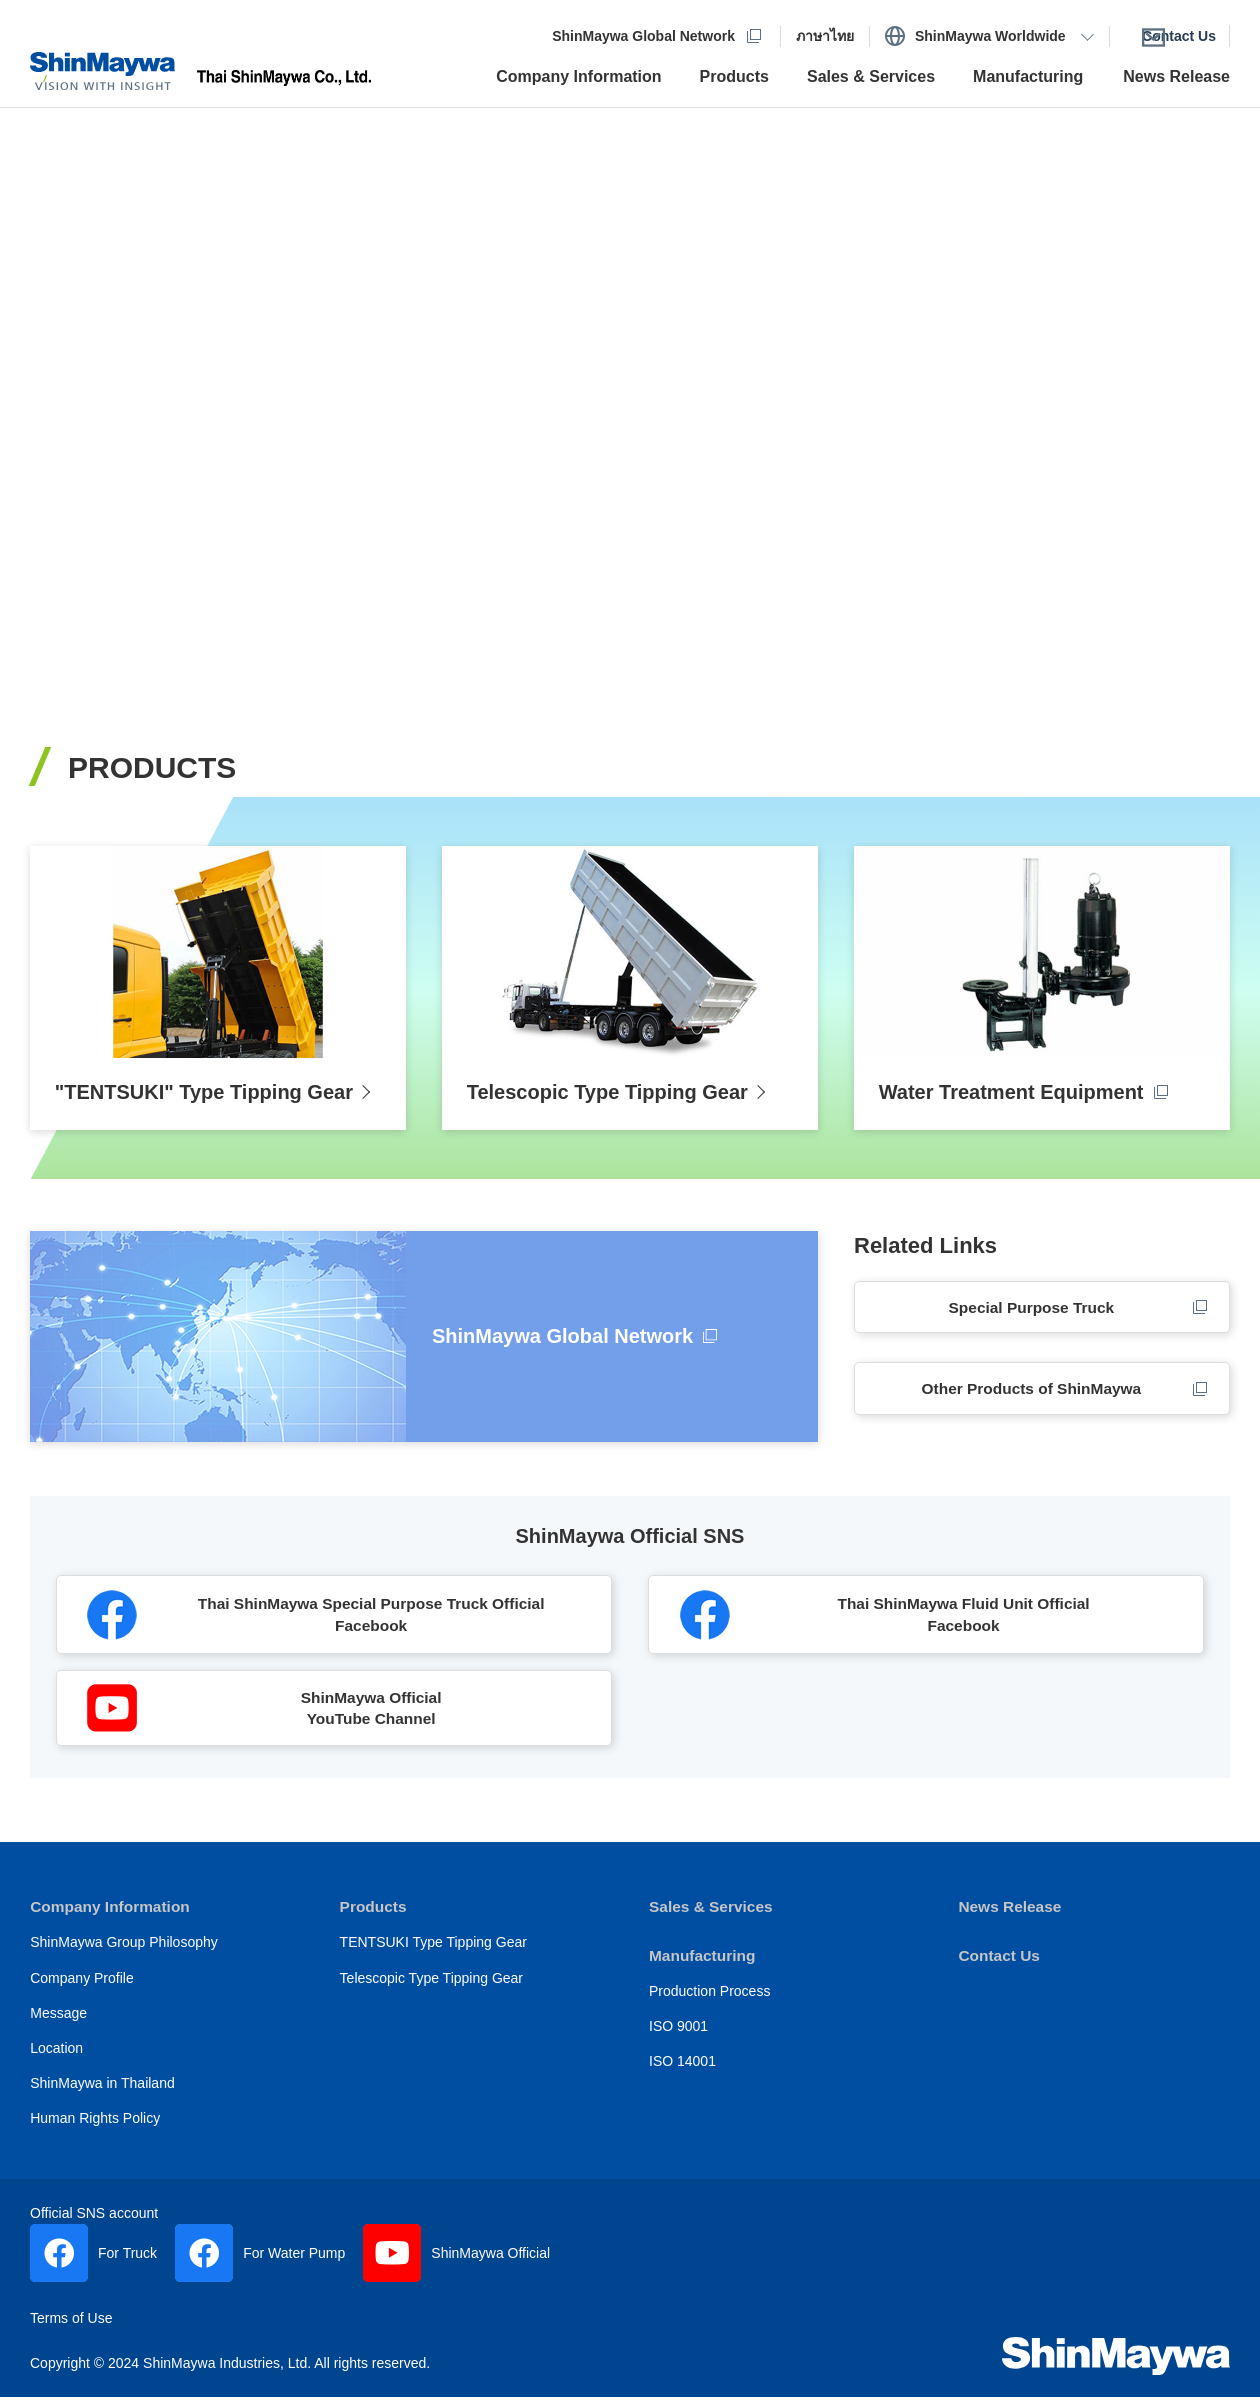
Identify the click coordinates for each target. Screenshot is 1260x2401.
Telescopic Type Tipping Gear (431, 1990)
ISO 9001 (678, 2038)
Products (374, 1919)
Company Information (112, 1919)
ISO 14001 (682, 2073)
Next (1202, 381)
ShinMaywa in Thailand (102, 2095)
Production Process (709, 2003)
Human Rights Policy (95, 2130)
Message (58, 2025)
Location (56, 2060)
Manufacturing (704, 1967)
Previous (58, 381)
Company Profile (82, 1990)
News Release (1011, 1919)
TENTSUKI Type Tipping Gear (433, 1955)
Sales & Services (713, 1919)
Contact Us (1000, 1967)
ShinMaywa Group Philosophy (124, 1955)
